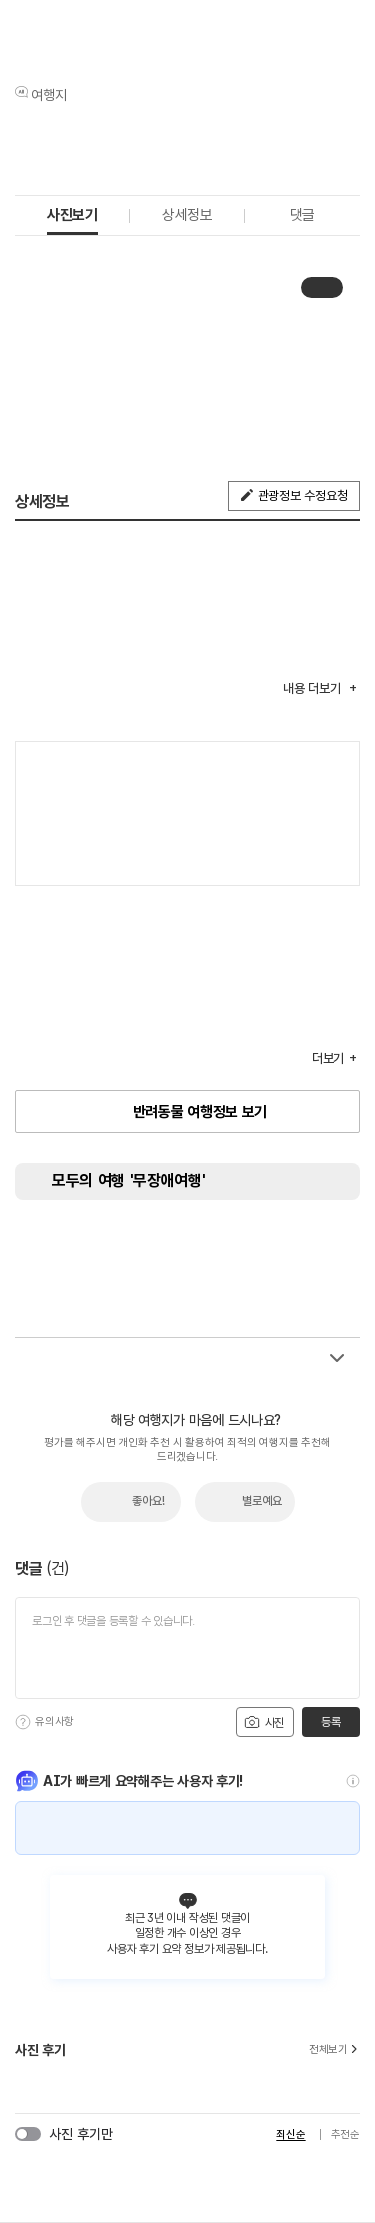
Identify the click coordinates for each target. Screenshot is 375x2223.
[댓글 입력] (187, 1648)
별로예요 (262, 1501)
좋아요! (148, 1501)
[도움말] (23, 1722)
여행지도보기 (334, 766)
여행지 (49, 95)
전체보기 (334, 2050)
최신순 (290, 2134)
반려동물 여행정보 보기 (200, 1112)
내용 (313, 688)
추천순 (345, 2134)
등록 (330, 1722)
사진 (264, 1722)
